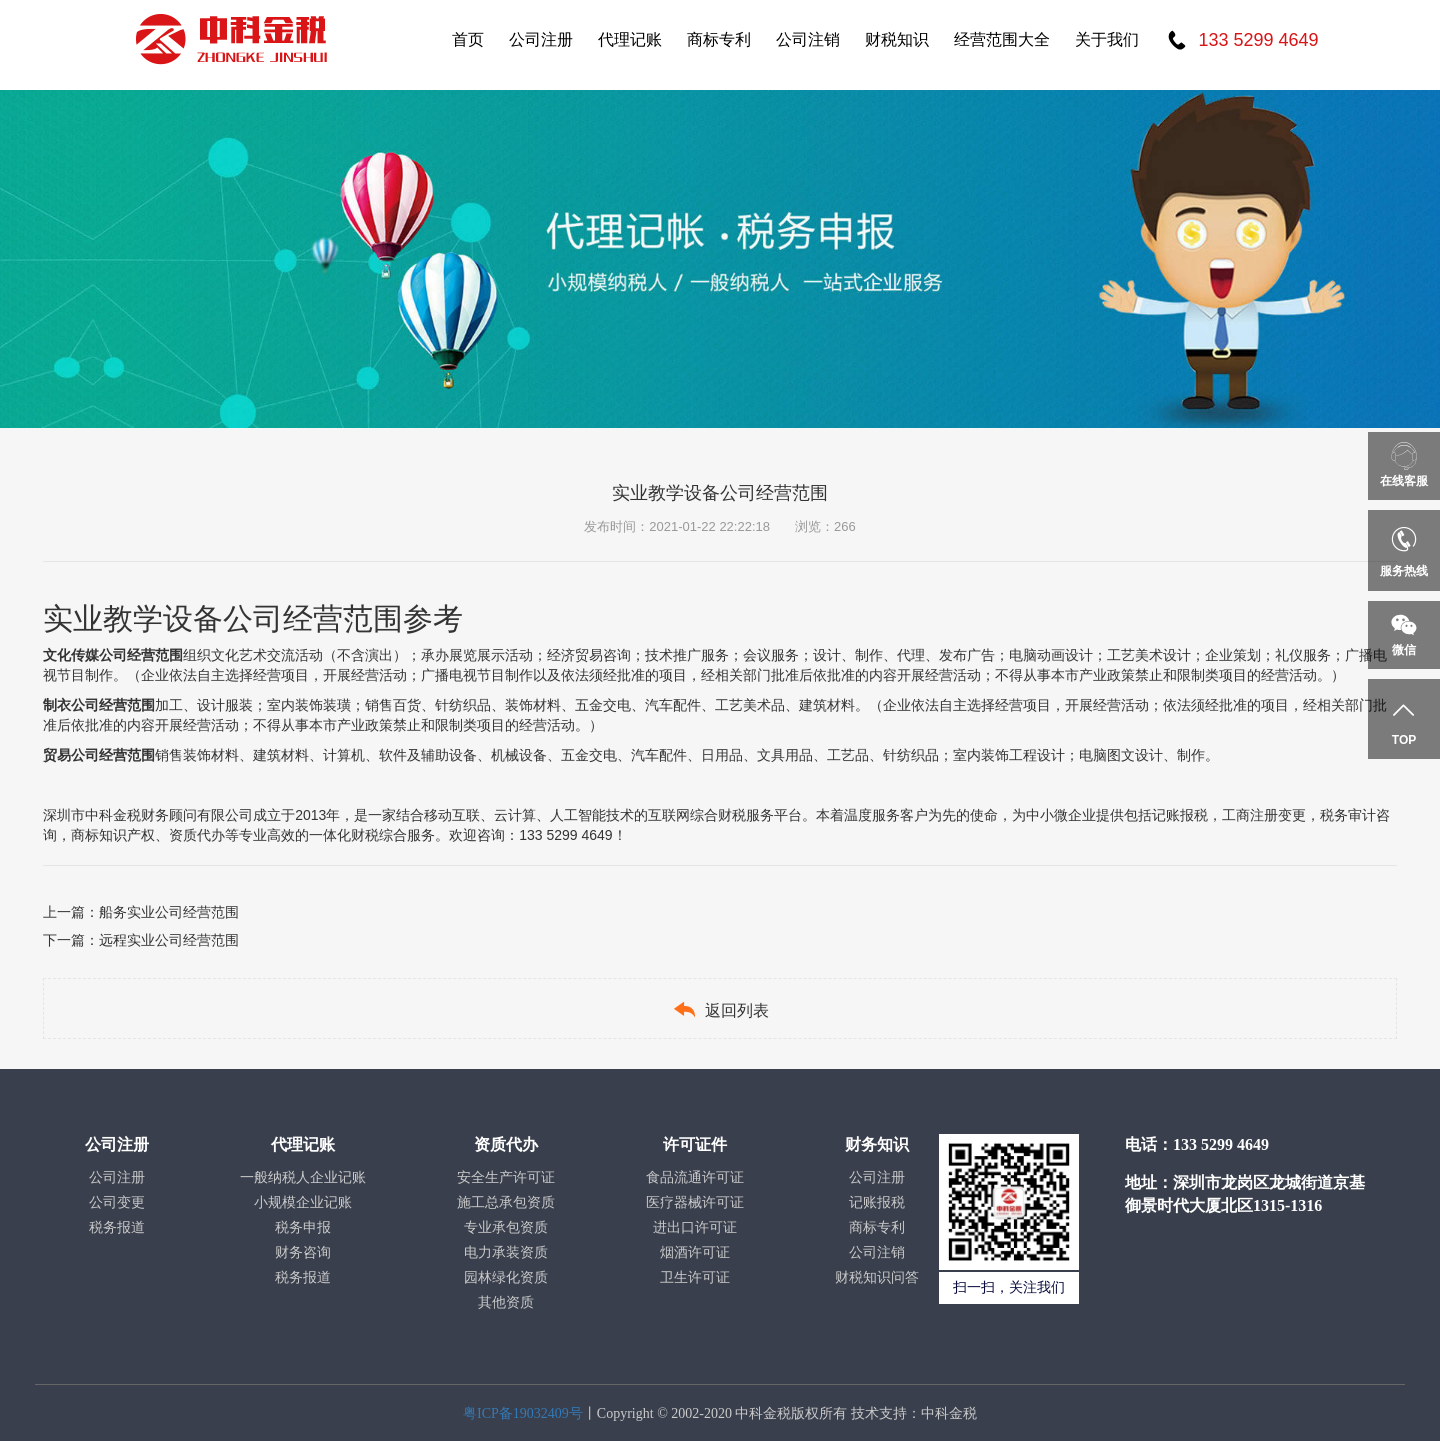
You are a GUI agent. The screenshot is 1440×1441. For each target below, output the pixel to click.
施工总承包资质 (506, 1202)
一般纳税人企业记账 (303, 1177)
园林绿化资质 (506, 1277)
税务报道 (117, 1227)
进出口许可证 (695, 1227)
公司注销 (808, 39)
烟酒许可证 (695, 1252)
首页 (468, 39)
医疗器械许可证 (695, 1202)
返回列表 (720, 1009)
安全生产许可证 (506, 1177)
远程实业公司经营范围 (169, 940)
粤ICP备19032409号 (523, 1413)
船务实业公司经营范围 (169, 912)
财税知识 (897, 39)
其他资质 (506, 1302)
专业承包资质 (506, 1227)
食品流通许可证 (695, 1177)
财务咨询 (303, 1252)
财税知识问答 (877, 1277)
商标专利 (719, 39)
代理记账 (630, 39)
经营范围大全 (1002, 39)
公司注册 (541, 39)
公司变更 (117, 1202)
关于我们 (1107, 39)
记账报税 (877, 1202)
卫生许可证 (695, 1277)
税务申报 (303, 1227)
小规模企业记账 (303, 1202)
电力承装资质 (506, 1252)
